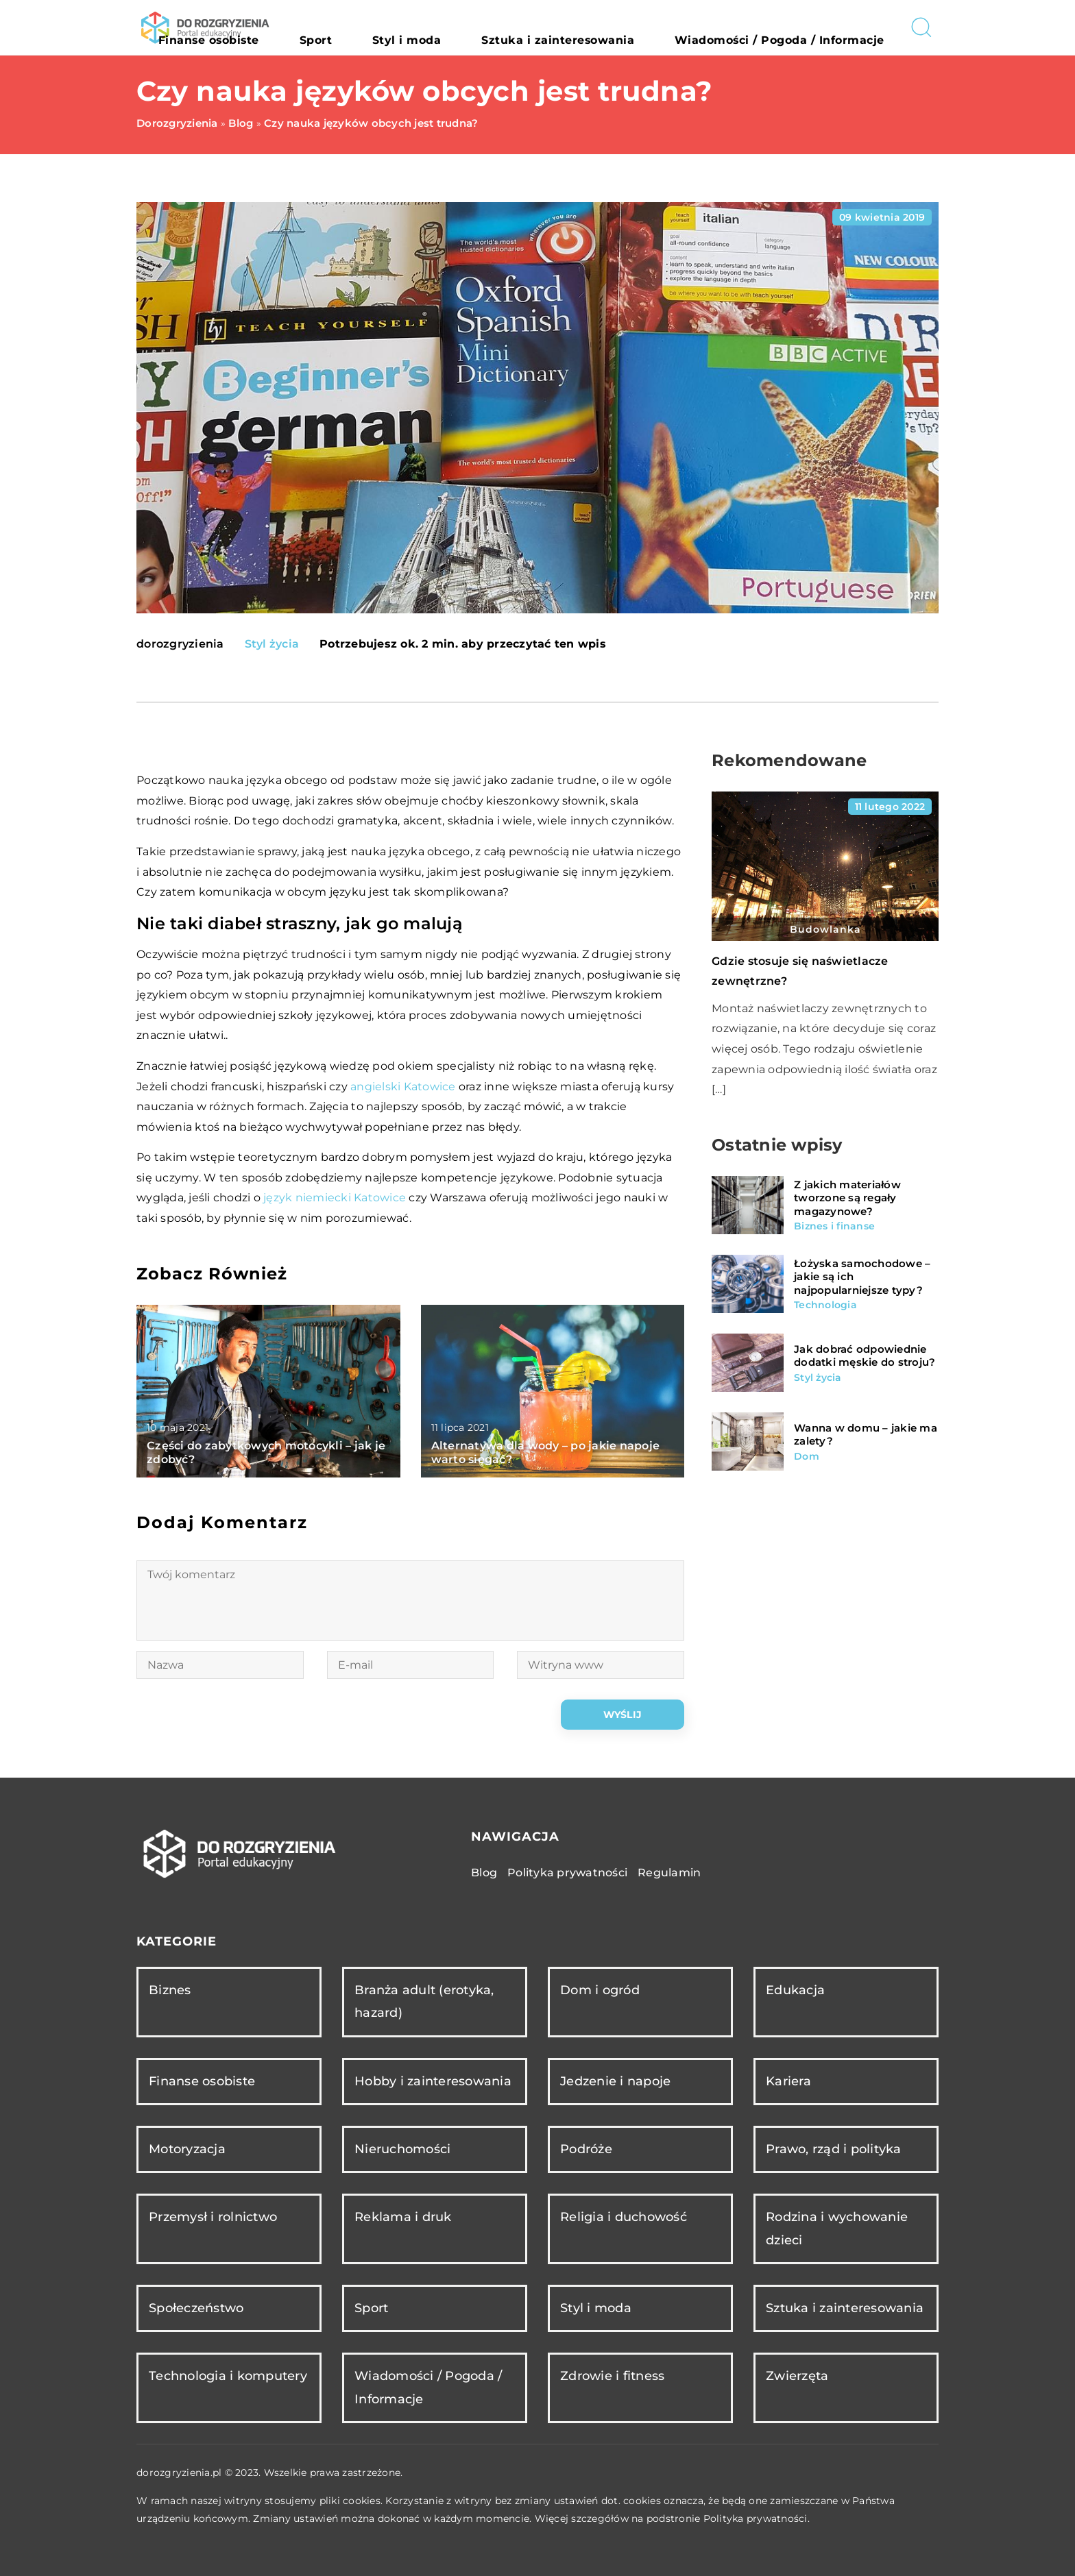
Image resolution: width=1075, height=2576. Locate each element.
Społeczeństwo (196, 2308)
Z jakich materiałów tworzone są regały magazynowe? (847, 1198)
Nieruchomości (402, 2149)
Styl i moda (513, 27)
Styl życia (272, 643)
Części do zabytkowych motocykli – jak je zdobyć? (266, 1453)
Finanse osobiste (371, 27)
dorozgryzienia (180, 644)
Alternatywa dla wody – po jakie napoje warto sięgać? (545, 1453)
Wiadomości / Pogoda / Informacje (804, 27)
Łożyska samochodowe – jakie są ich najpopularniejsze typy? (862, 1277)
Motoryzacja (187, 2149)
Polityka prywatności (567, 1872)
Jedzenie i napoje (615, 2081)
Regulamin (669, 1872)
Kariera (788, 2081)
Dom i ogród (600, 1990)
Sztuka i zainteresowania (628, 27)
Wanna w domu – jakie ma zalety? (865, 1434)
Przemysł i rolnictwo (213, 2216)
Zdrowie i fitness (612, 2375)
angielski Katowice (403, 1086)
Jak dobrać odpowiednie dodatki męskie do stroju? (864, 1355)
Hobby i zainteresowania (432, 2081)
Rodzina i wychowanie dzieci (837, 2228)
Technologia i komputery (228, 2375)
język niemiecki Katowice (334, 1197)
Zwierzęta (797, 2375)
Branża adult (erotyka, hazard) (424, 2001)
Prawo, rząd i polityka (834, 2149)
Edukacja (795, 1990)
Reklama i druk (403, 2216)
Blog (484, 1872)
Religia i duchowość (623, 2216)
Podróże (586, 2149)
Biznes (170, 1990)
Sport (449, 27)
